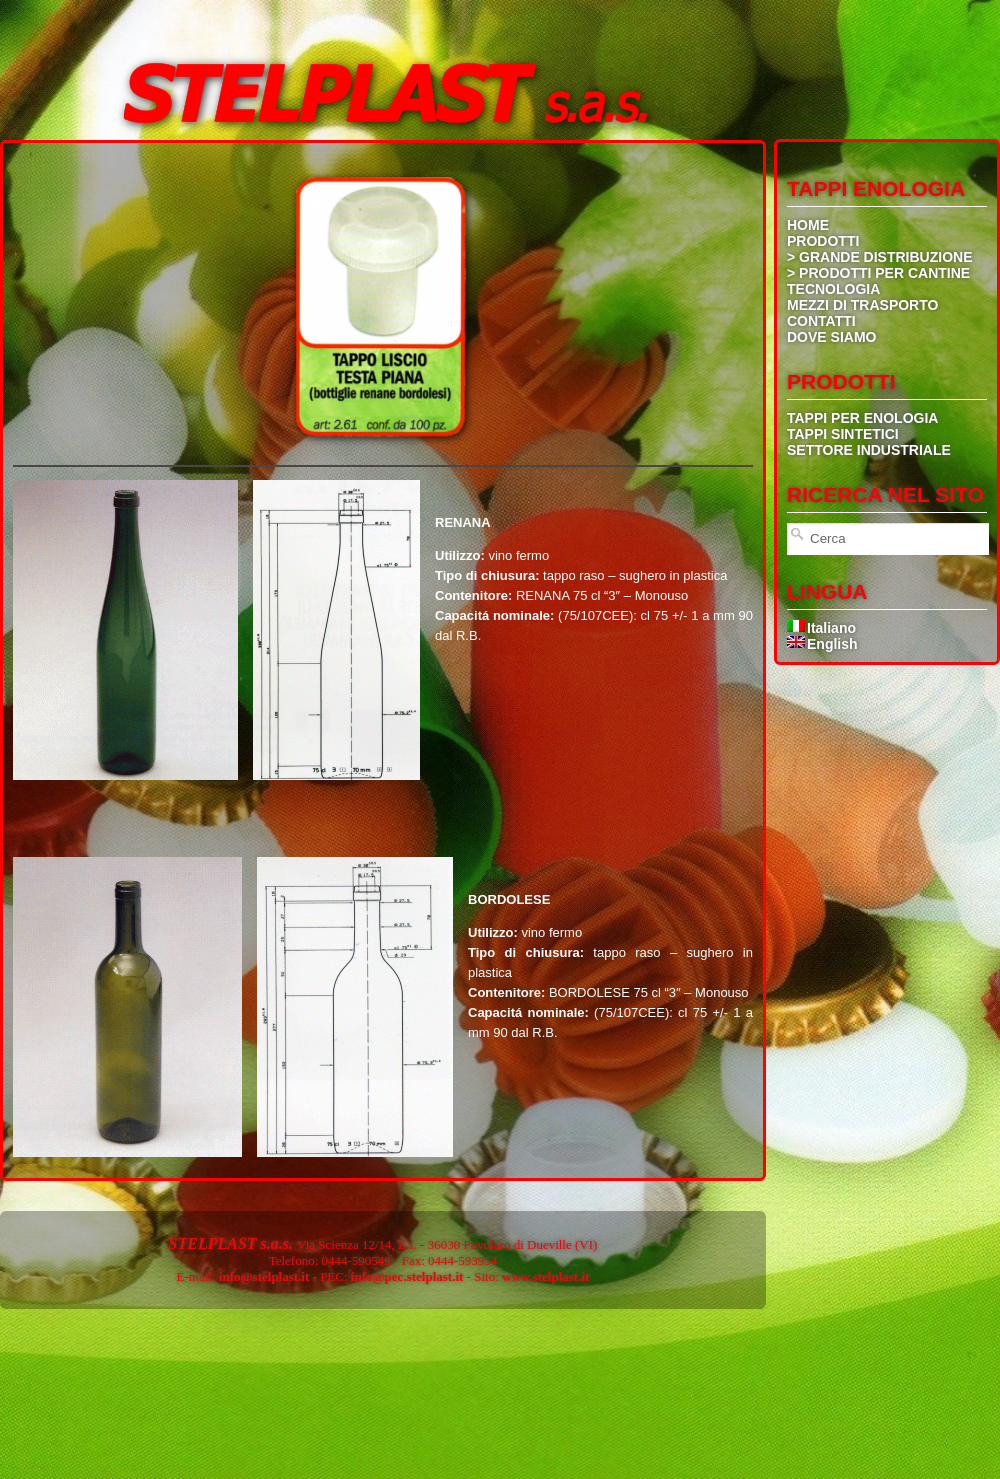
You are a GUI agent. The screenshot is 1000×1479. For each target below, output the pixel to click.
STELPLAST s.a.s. (233, 1243)
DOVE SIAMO (831, 337)
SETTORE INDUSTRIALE (869, 450)
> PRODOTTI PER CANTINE (878, 273)
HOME (808, 225)
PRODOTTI (823, 241)
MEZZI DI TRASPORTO (862, 305)
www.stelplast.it (545, 1276)
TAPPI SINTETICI (843, 434)
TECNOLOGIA (833, 289)
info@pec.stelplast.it (407, 1276)
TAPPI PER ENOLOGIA (862, 418)
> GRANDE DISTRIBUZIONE (880, 257)
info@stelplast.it (264, 1276)
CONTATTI (821, 321)
